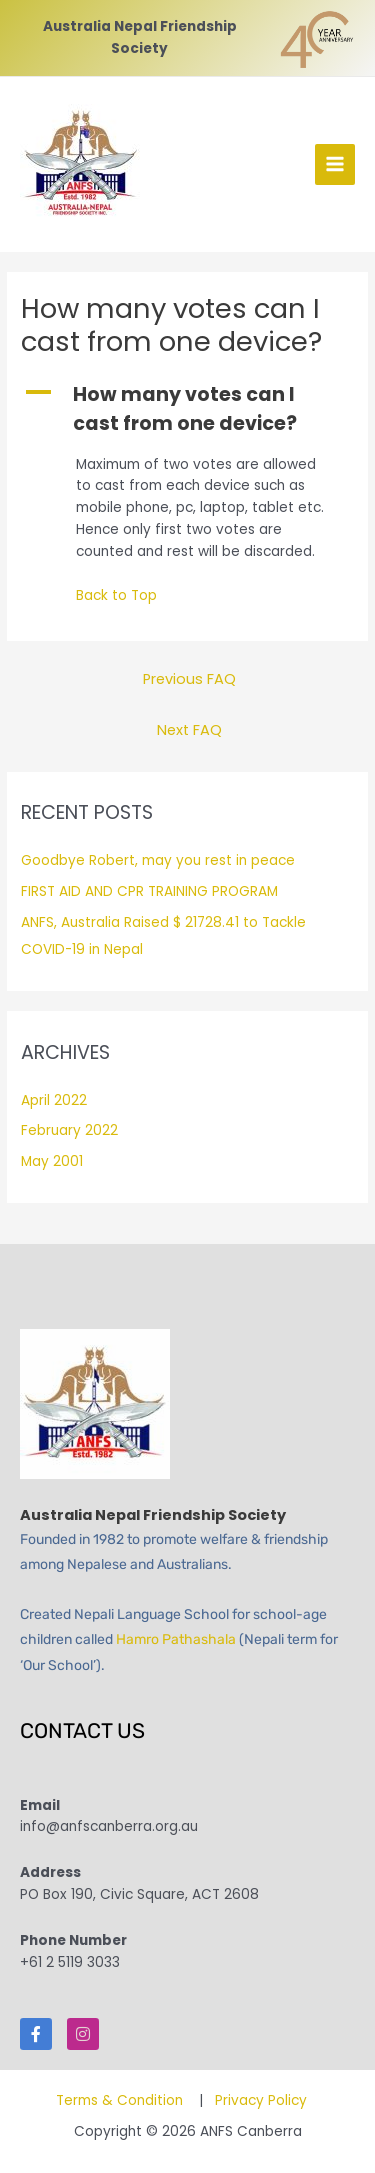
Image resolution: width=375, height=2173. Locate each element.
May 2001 (52, 1161)
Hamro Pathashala (176, 1639)
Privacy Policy (261, 2100)
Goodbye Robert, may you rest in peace (158, 860)
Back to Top (116, 595)
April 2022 (54, 1100)
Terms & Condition (121, 2100)
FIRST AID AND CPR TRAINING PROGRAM (149, 891)
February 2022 (69, 1130)
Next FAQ (189, 730)
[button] (187, 409)
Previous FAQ (189, 679)
